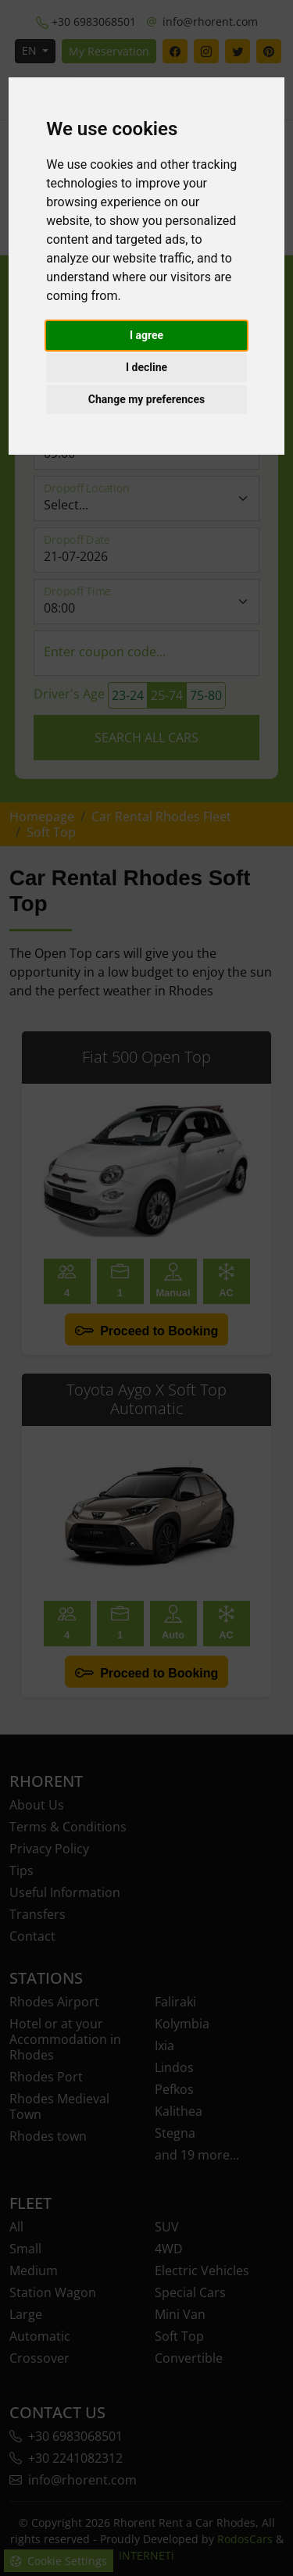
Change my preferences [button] (146, 399)
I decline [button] (146, 367)
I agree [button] (146, 335)
